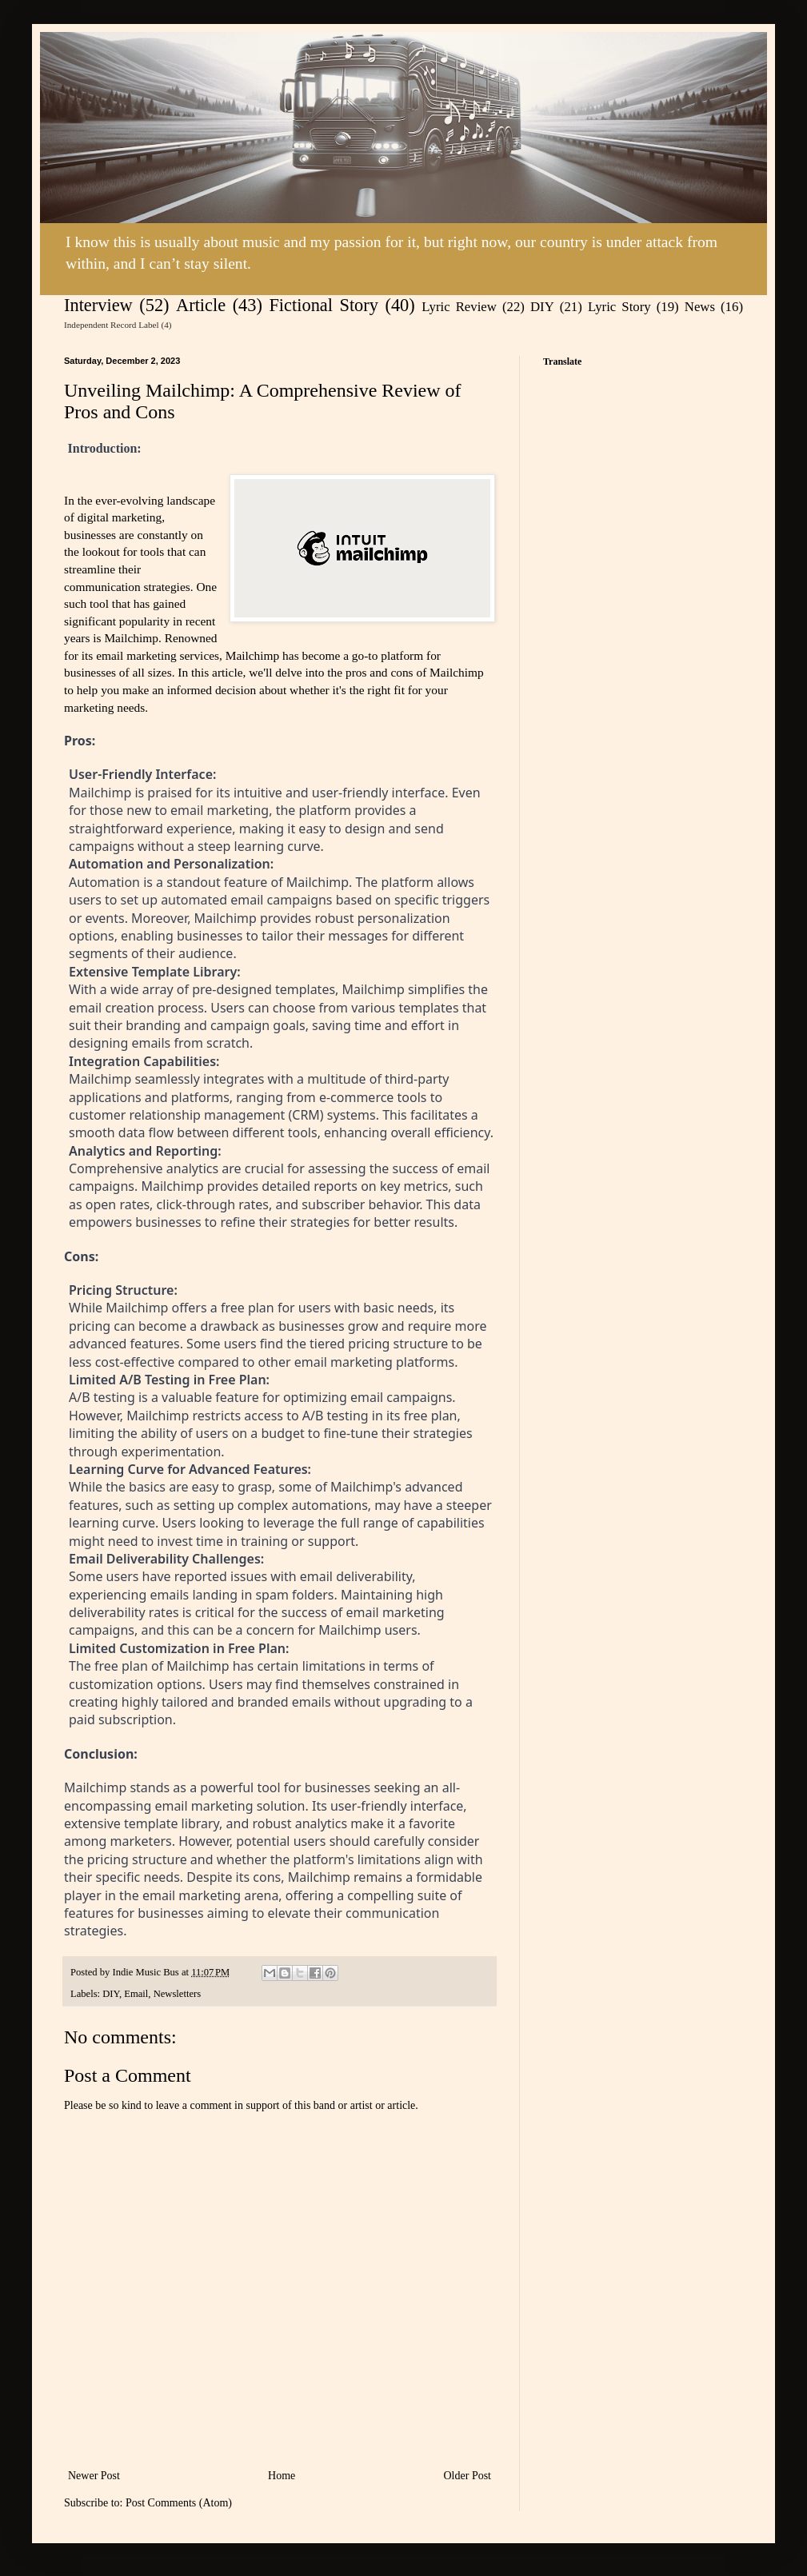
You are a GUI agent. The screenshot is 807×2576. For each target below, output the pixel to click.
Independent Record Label (111, 324)
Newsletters (177, 1993)
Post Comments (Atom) (179, 2503)
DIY (542, 306)
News (700, 306)
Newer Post (94, 2476)
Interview (98, 305)
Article (201, 305)
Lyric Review (459, 306)
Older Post (468, 2476)
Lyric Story (619, 306)
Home (281, 2476)
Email (136, 1993)
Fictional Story (323, 305)
